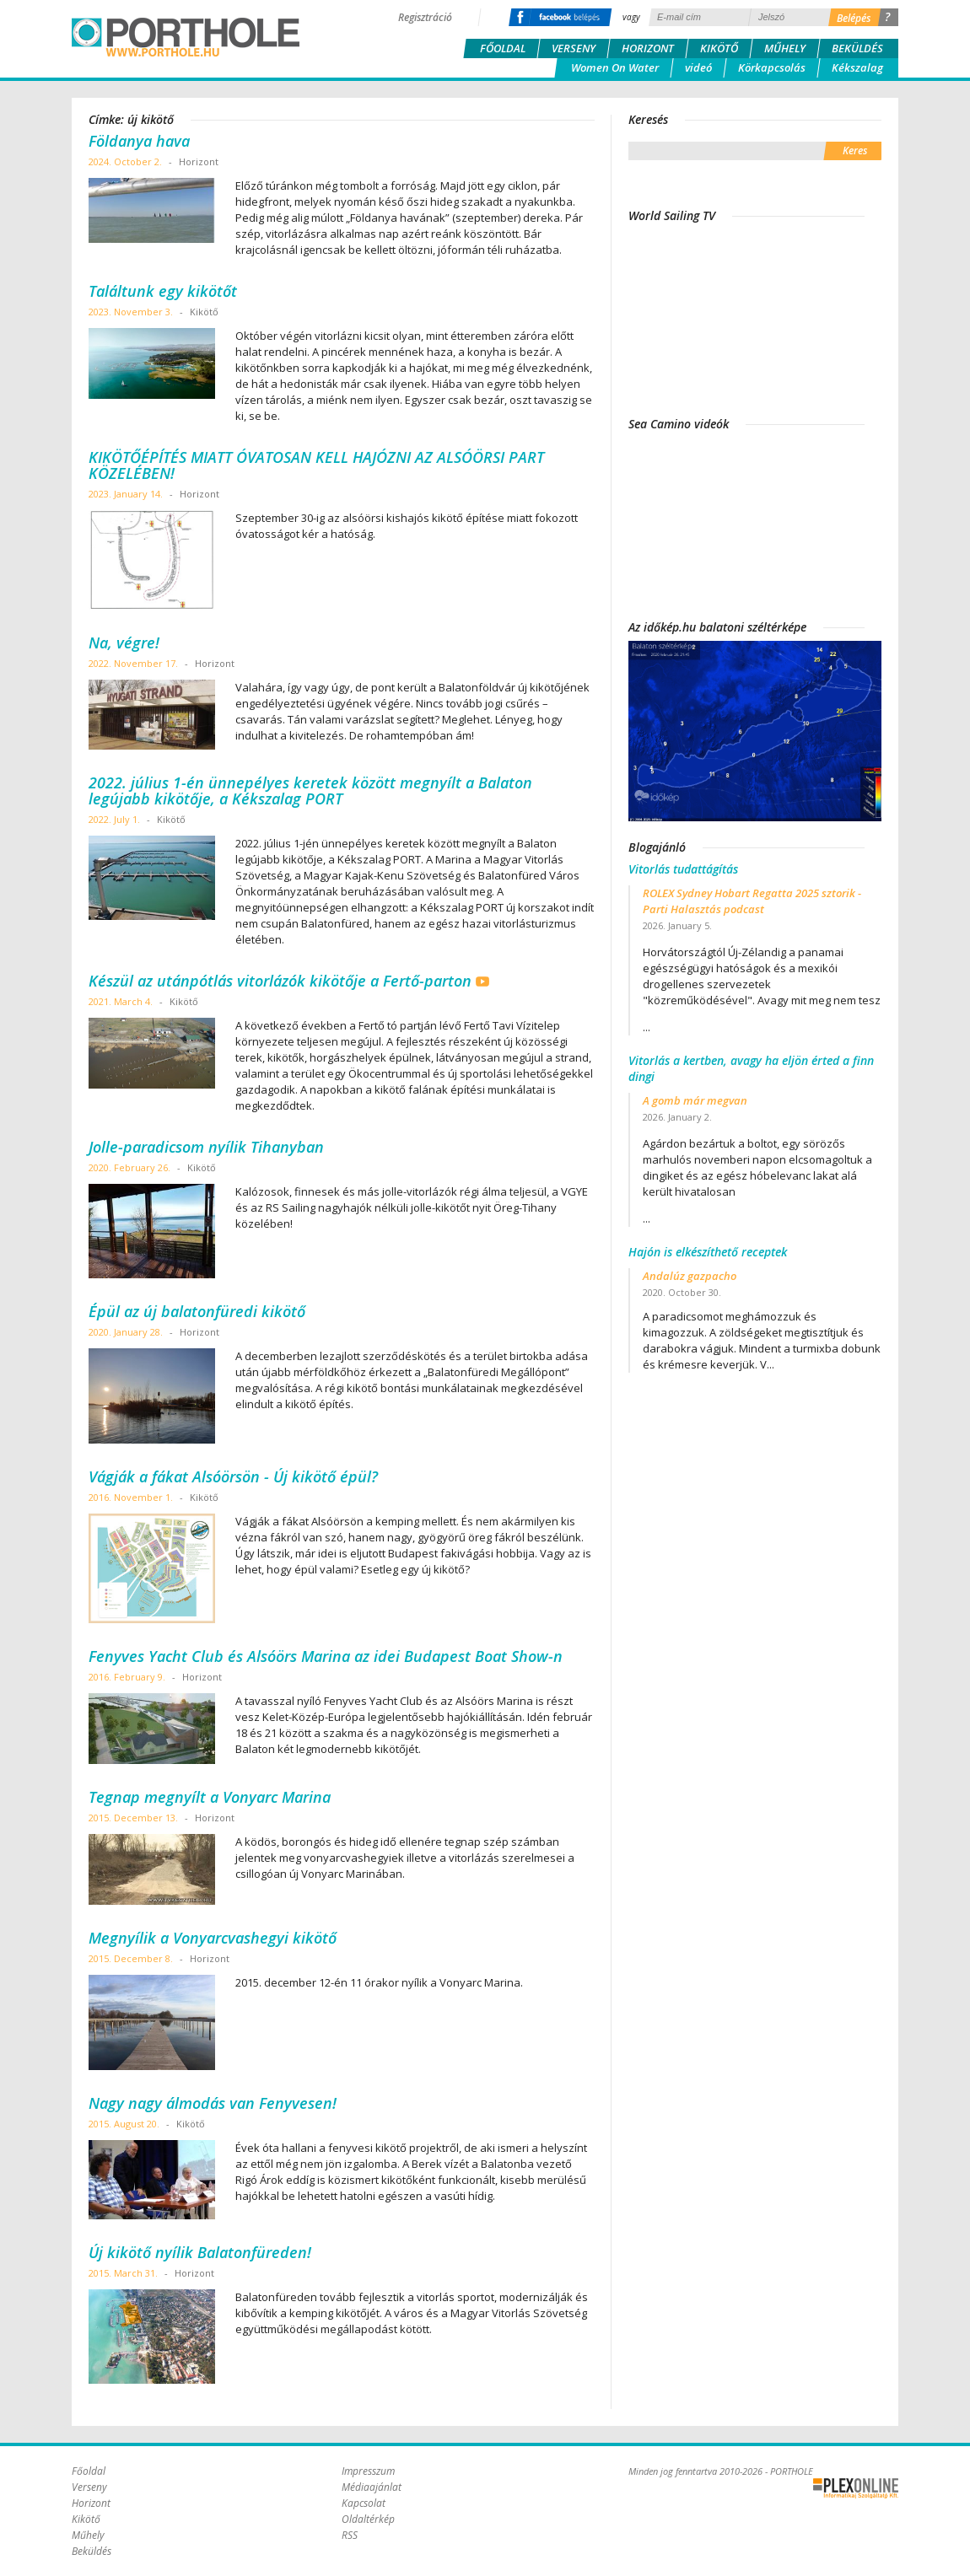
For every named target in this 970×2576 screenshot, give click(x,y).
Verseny (573, 48)
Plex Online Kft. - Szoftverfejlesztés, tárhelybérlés (855, 2488)
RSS (350, 2535)
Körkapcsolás (772, 67)
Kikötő (719, 48)
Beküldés (857, 48)
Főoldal (502, 48)
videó (698, 67)
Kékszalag (857, 67)
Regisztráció (425, 17)
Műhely (785, 48)
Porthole (185, 37)
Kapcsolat (363, 2503)
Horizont (648, 48)
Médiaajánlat (371, 2487)
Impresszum (368, 2471)
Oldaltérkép (368, 2519)
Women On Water (615, 67)
